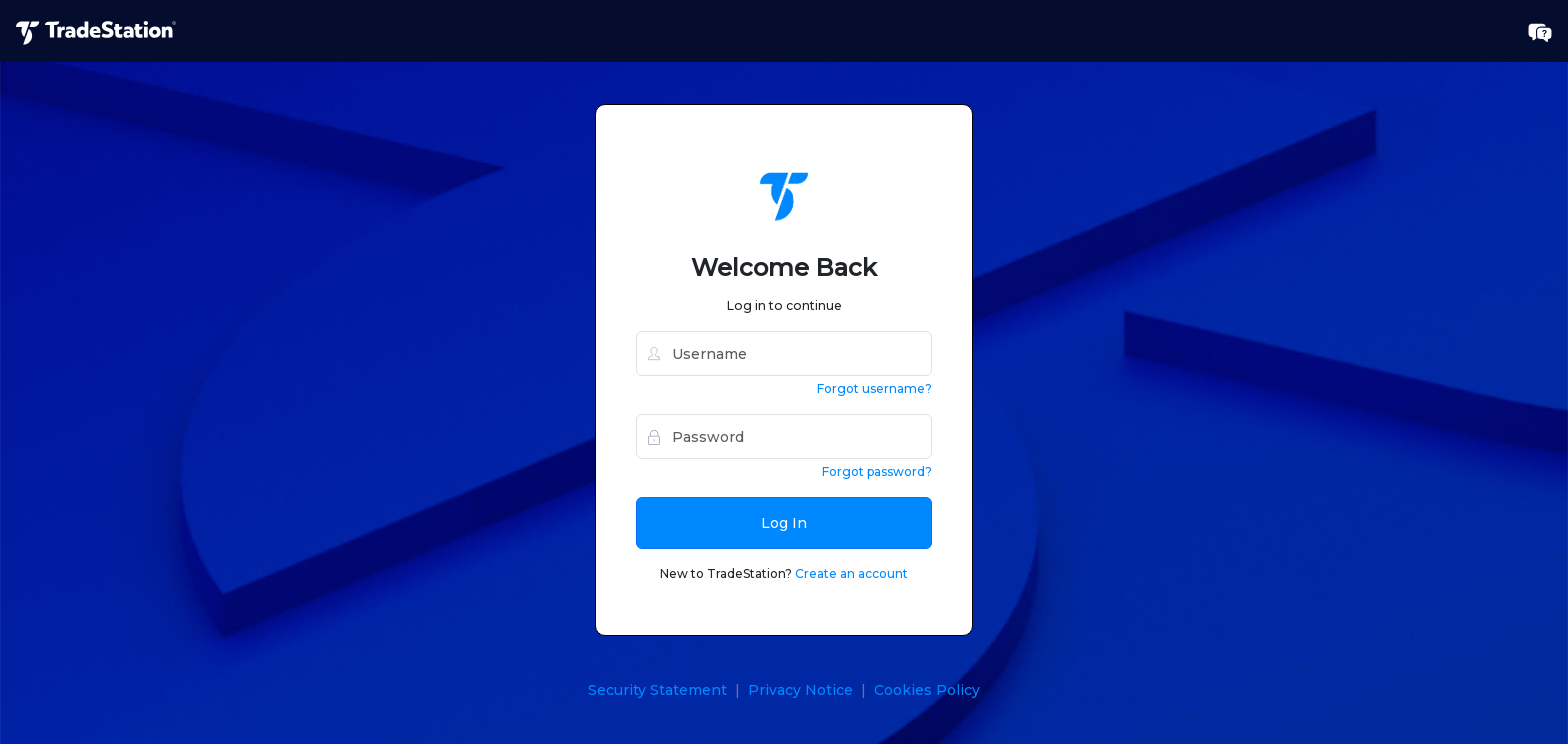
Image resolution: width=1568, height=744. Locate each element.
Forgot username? (874, 388)
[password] (784, 436)
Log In (784, 523)
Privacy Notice (800, 690)
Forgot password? (877, 471)
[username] (784, 353)
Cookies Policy (927, 690)
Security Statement (657, 690)
